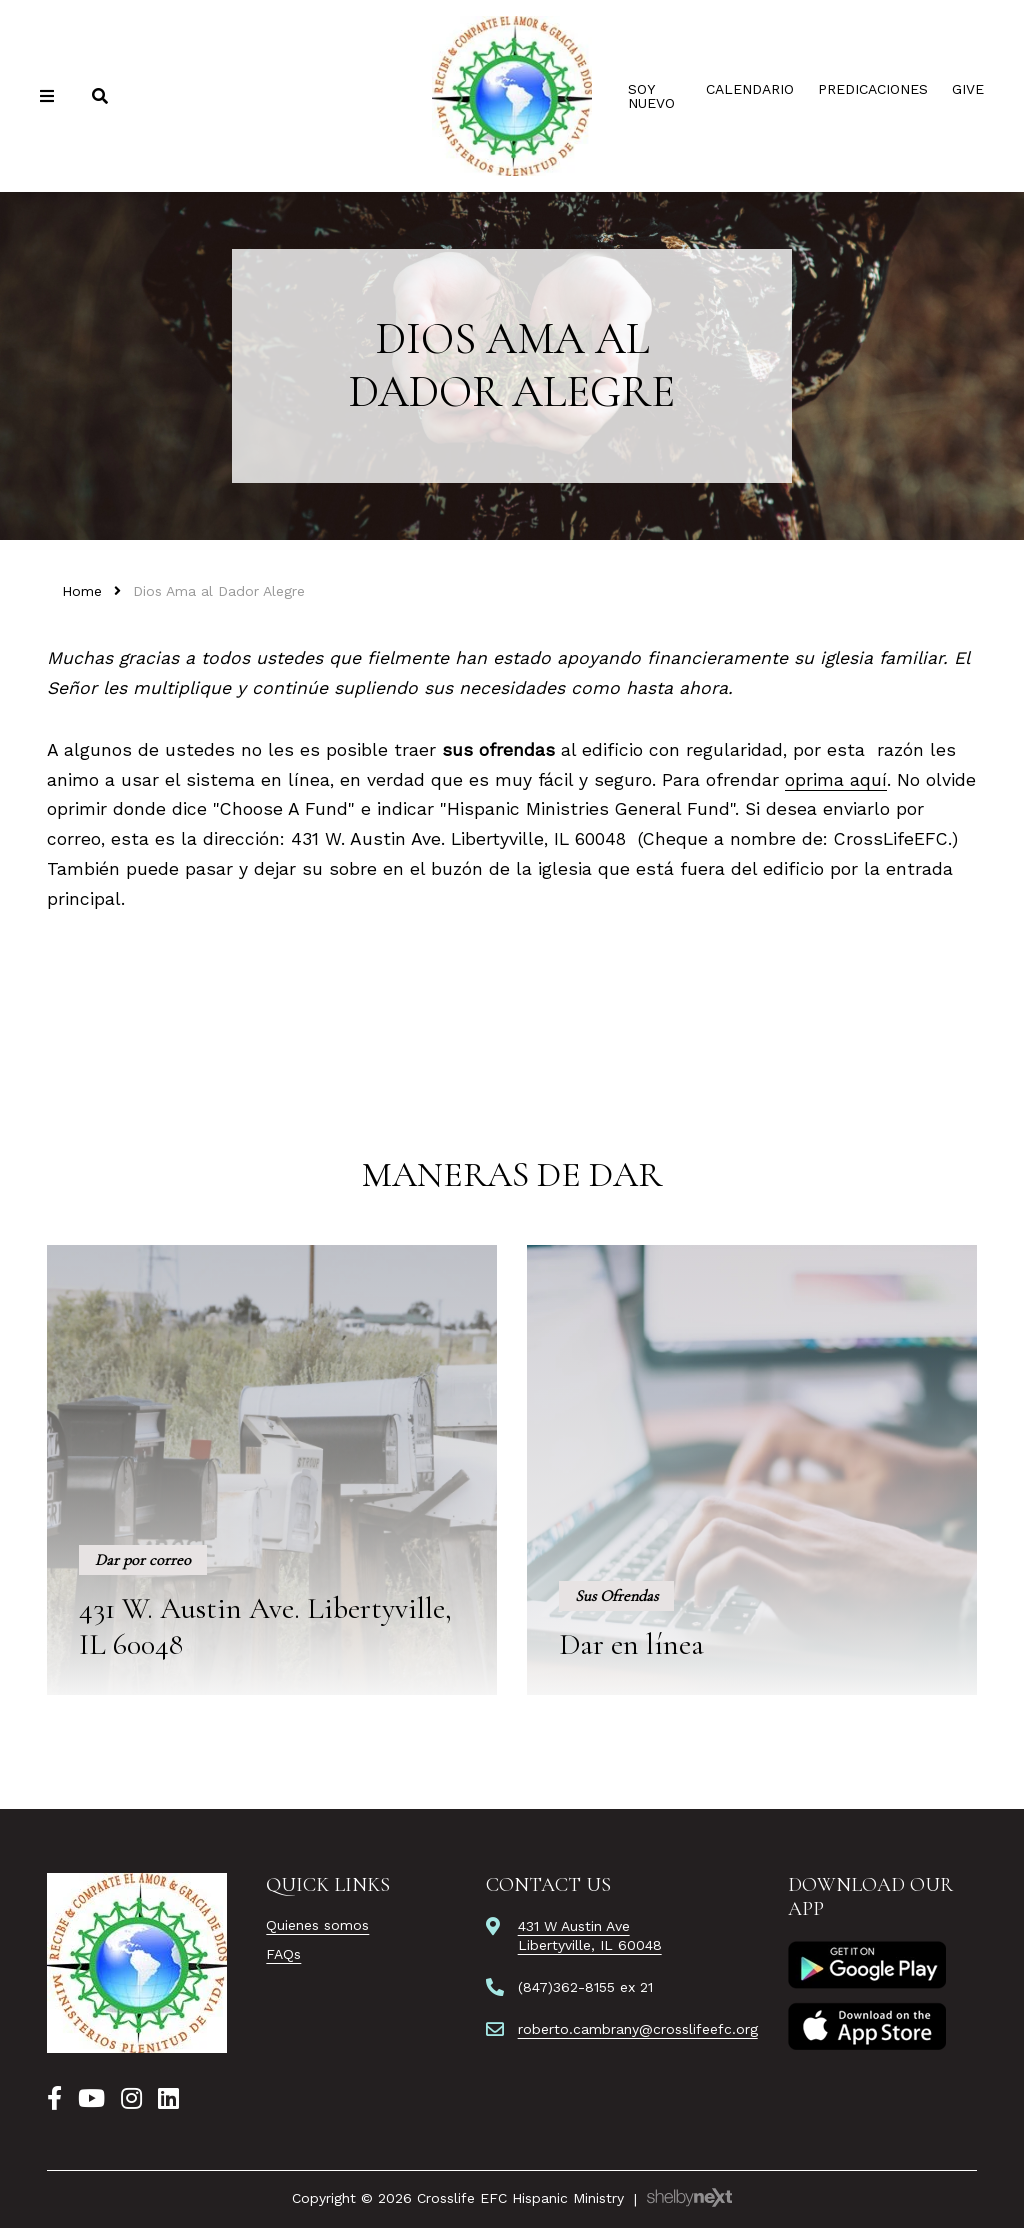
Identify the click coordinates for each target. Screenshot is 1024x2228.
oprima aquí (836, 780)
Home (82, 591)
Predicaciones (873, 89)
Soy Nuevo (651, 96)
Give (968, 89)
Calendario (750, 89)
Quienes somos (317, 1925)
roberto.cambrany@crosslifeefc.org (638, 2029)
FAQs (283, 1954)
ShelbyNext (689, 2198)
